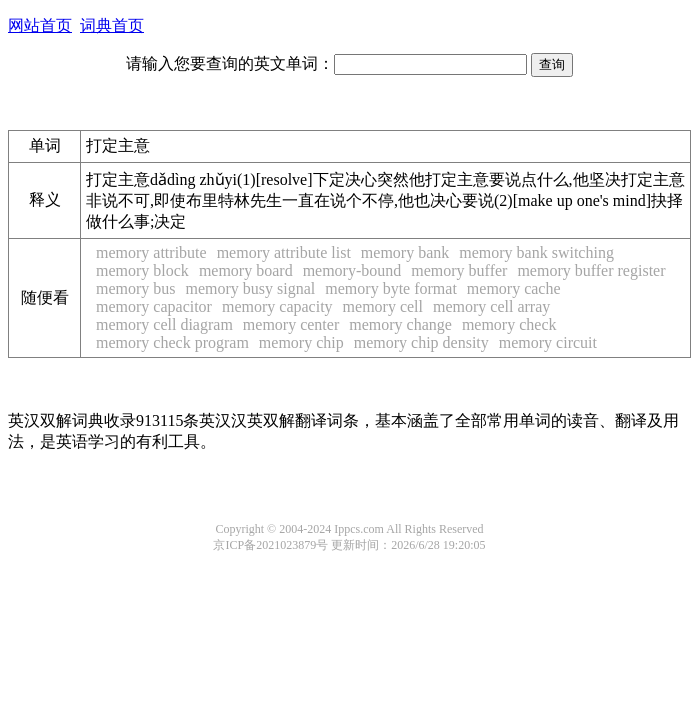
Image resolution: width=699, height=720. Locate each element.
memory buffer (459, 270)
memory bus (136, 288)
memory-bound (352, 270)
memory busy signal (251, 288)
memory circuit (548, 342)
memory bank (405, 252)
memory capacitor (154, 306)
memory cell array (491, 306)
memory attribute (151, 252)
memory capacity (277, 306)
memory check (509, 324)
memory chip (301, 342)
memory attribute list (284, 252)
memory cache (514, 288)
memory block (142, 270)
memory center (291, 324)
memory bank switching (536, 252)
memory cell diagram (164, 324)
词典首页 (112, 25)
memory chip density (421, 342)
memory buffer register (591, 270)
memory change (400, 324)
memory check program (172, 342)
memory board (246, 270)
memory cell (383, 306)
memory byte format (391, 288)
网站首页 (40, 25)
